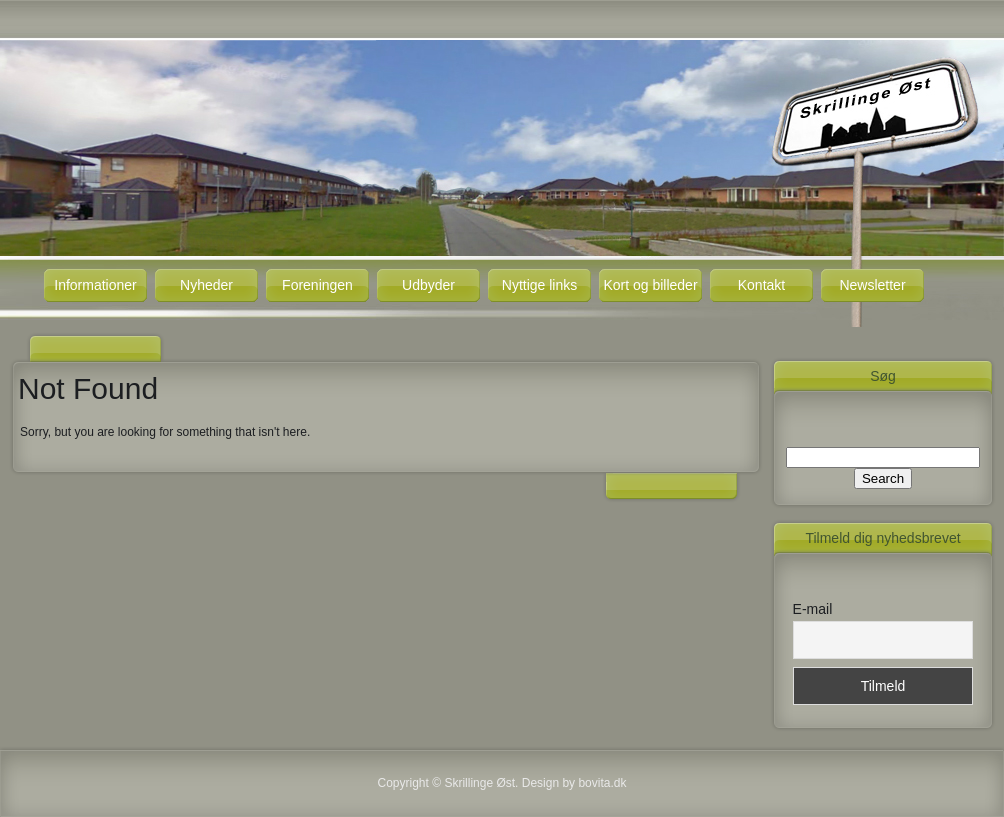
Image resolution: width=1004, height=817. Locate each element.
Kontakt (761, 285)
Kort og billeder (650, 285)
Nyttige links (539, 285)
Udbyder (428, 285)
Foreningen (317, 285)
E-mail (813, 609)
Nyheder (206, 285)
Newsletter (872, 285)
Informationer (95, 285)
